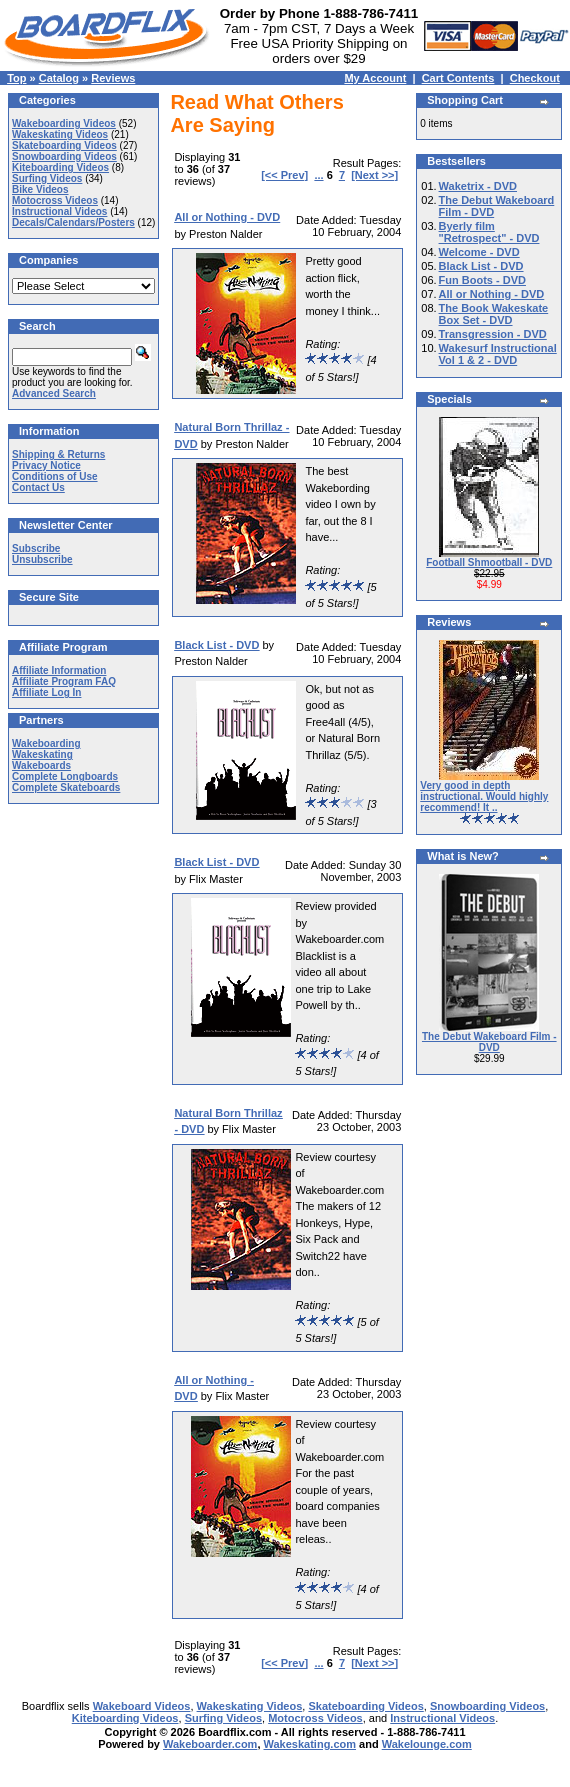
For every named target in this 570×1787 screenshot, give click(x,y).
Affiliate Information (59, 670)
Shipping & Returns (58, 454)
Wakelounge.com (427, 1744)
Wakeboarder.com (210, 1744)
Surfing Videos (47, 178)
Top (16, 78)
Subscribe (36, 548)
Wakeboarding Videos (64, 123)
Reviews (113, 78)
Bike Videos (40, 189)
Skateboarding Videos (64, 145)
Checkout (535, 78)
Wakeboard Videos (142, 1706)
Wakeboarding (46, 743)
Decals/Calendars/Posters (73, 222)
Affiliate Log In (46, 692)
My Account (375, 78)
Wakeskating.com (310, 1744)
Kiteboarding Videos (60, 167)
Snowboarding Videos (64, 156)
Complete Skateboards (66, 787)
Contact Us (38, 487)
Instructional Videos (59, 211)
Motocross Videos (55, 200)
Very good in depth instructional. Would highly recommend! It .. (484, 796)
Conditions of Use (55, 476)
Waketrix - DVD (478, 186)
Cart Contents (458, 78)
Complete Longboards (65, 776)
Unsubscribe (42, 559)
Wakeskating (42, 754)
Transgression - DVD (493, 334)
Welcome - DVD (479, 252)
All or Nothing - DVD (492, 294)
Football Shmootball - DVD (489, 562)
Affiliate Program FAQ (64, 681)
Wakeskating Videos (60, 134)
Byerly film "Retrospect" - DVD (489, 232)
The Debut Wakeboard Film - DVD (489, 1042)
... (318, 175)
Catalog (59, 78)
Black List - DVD (481, 266)
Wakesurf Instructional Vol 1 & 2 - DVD (498, 354)
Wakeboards (41, 765)
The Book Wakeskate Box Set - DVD (494, 314)
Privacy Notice (46, 465)
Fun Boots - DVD (482, 280)
